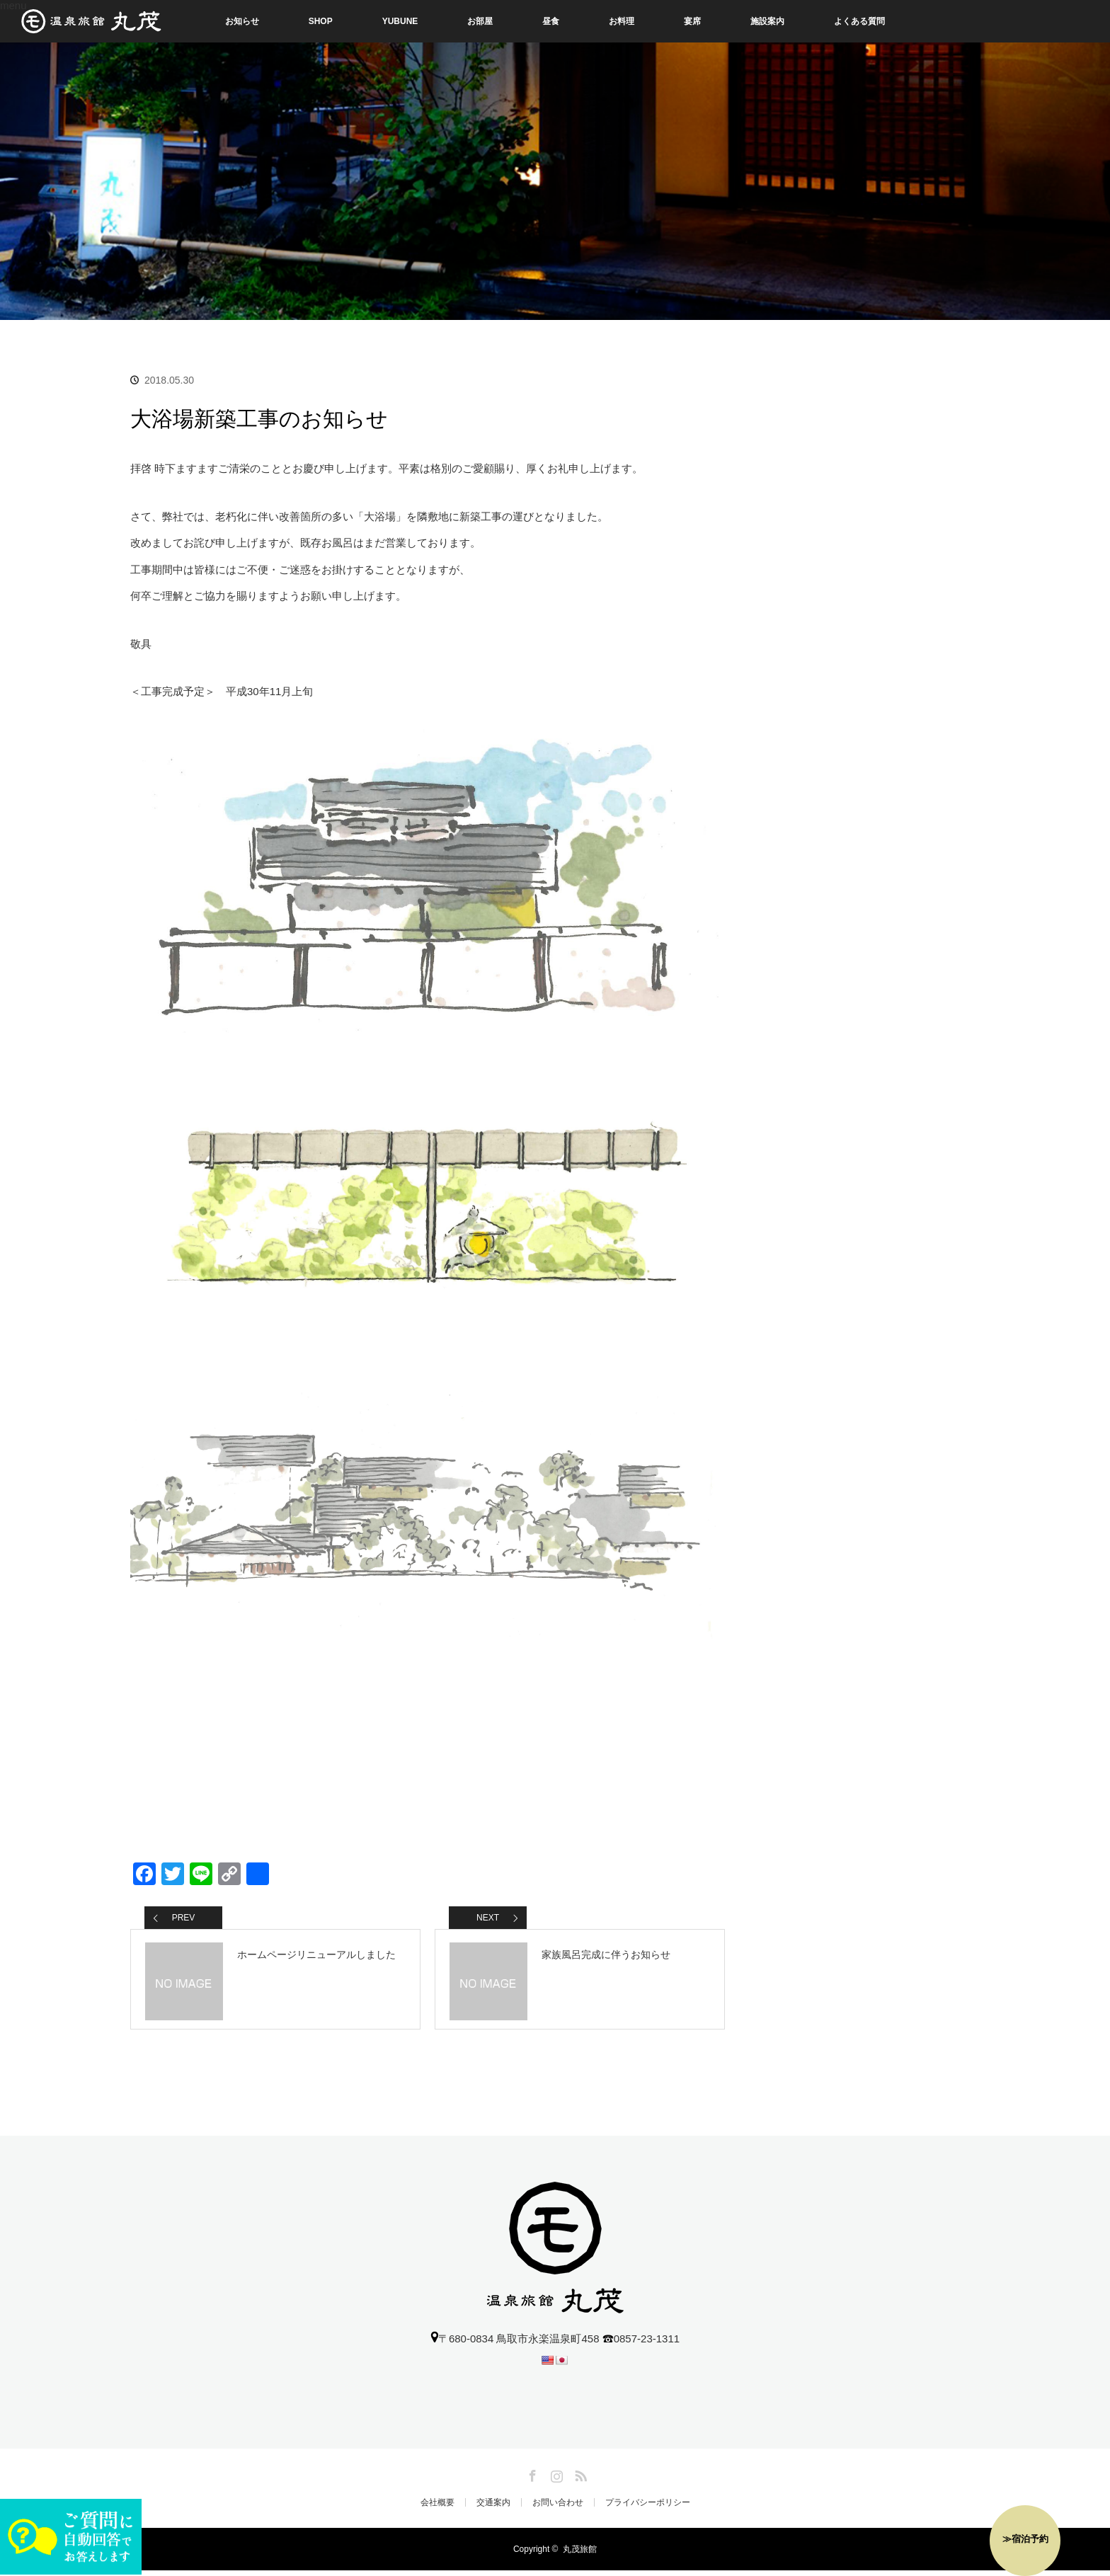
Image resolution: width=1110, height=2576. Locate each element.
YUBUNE (400, 21)
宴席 (692, 21)
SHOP (321, 21)
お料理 (621, 21)
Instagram (555, 2479)
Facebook (531, 2479)
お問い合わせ (557, 2508)
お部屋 (480, 21)
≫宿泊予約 (1025, 2539)
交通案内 (493, 2508)
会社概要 (437, 2508)
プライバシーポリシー (647, 2508)
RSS (579, 2479)
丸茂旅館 (580, 2555)
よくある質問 (859, 21)
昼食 (550, 21)
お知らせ (242, 21)
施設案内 (767, 21)
